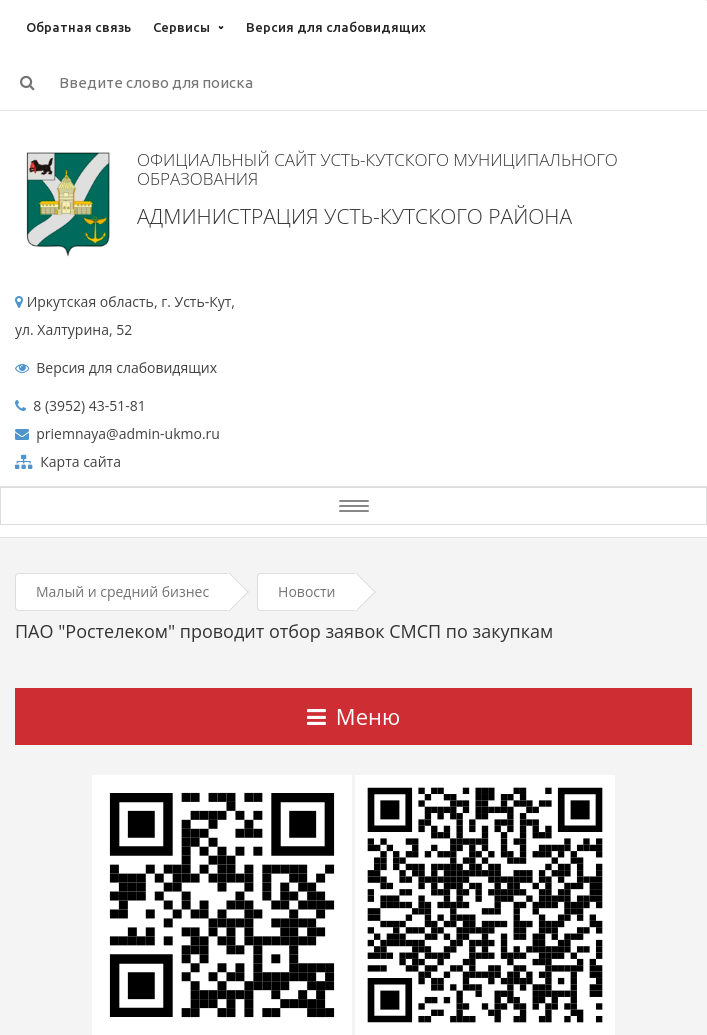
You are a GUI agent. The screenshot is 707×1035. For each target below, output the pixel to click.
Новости (306, 591)
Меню (353, 716)
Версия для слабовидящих (336, 27)
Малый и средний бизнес (122, 591)
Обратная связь (78, 27)
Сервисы (181, 27)
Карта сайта (79, 461)
